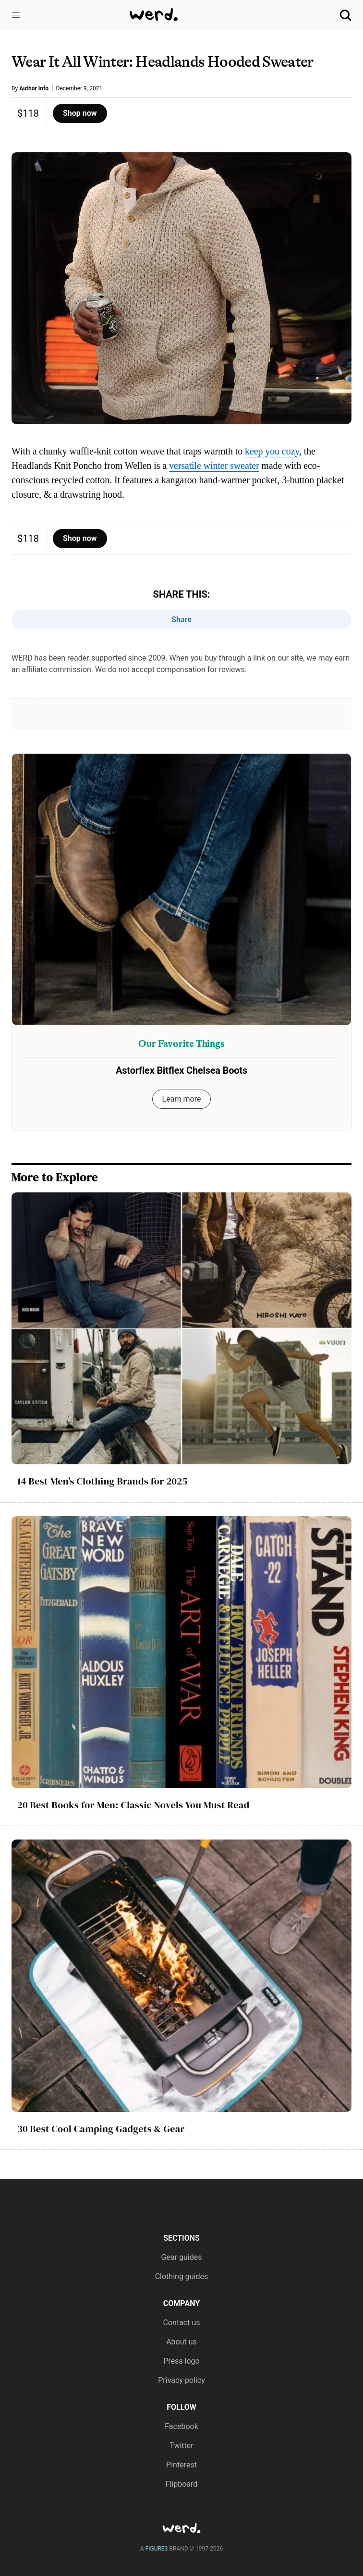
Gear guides (181, 2257)
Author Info (33, 88)
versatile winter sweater (214, 465)
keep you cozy (272, 451)
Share (181, 619)
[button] (15, 15)
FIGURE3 (156, 2548)
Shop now (80, 113)
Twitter (181, 2445)
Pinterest (181, 2464)
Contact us (181, 2322)
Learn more (181, 1099)
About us (181, 2341)
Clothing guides (181, 2276)
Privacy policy (181, 2380)
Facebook (181, 2426)
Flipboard (182, 2484)
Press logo (181, 2361)
